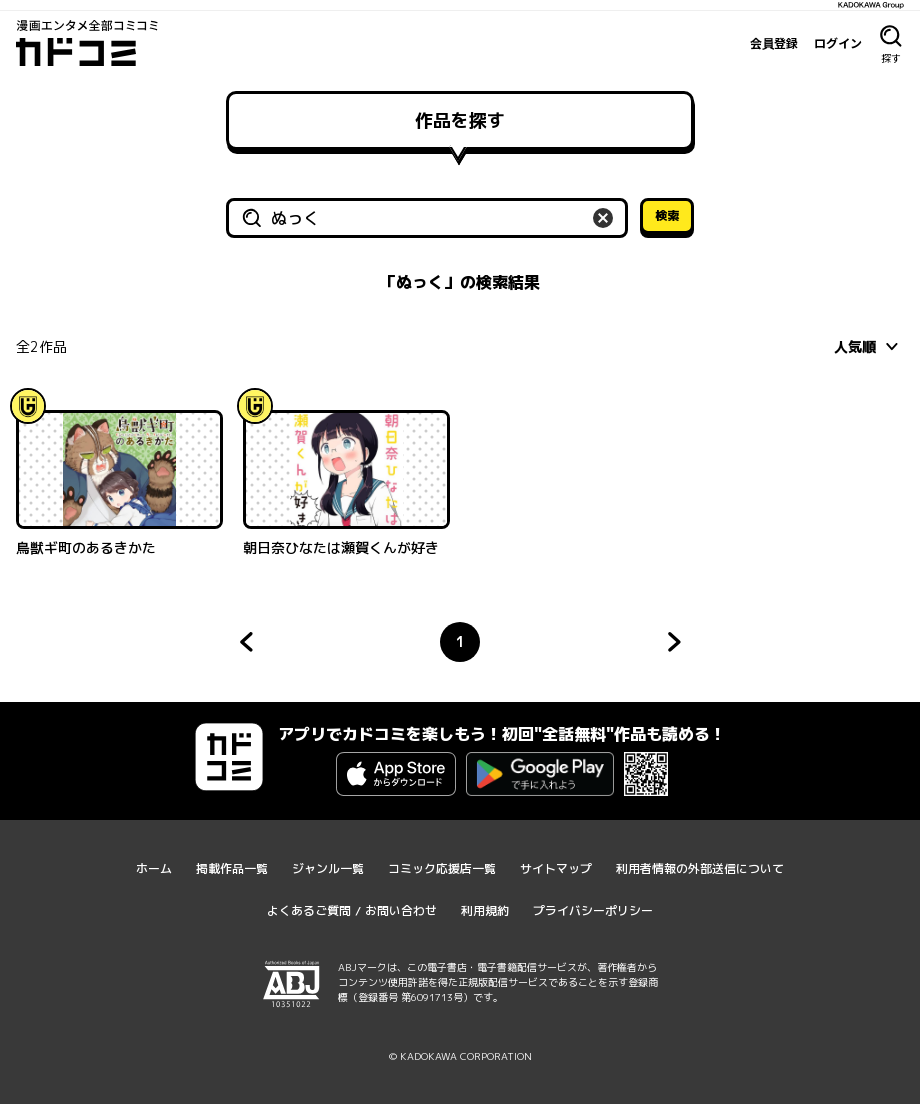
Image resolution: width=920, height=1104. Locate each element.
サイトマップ (556, 868)
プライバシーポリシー (593, 910)
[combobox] (869, 346)
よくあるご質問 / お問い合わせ (352, 910)
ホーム (154, 868)
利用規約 (485, 910)
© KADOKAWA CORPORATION (460, 1056)
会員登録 (774, 43)
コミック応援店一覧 (442, 868)
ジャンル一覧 (328, 868)
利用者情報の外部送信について (700, 868)
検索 (667, 215)
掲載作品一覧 (232, 868)
